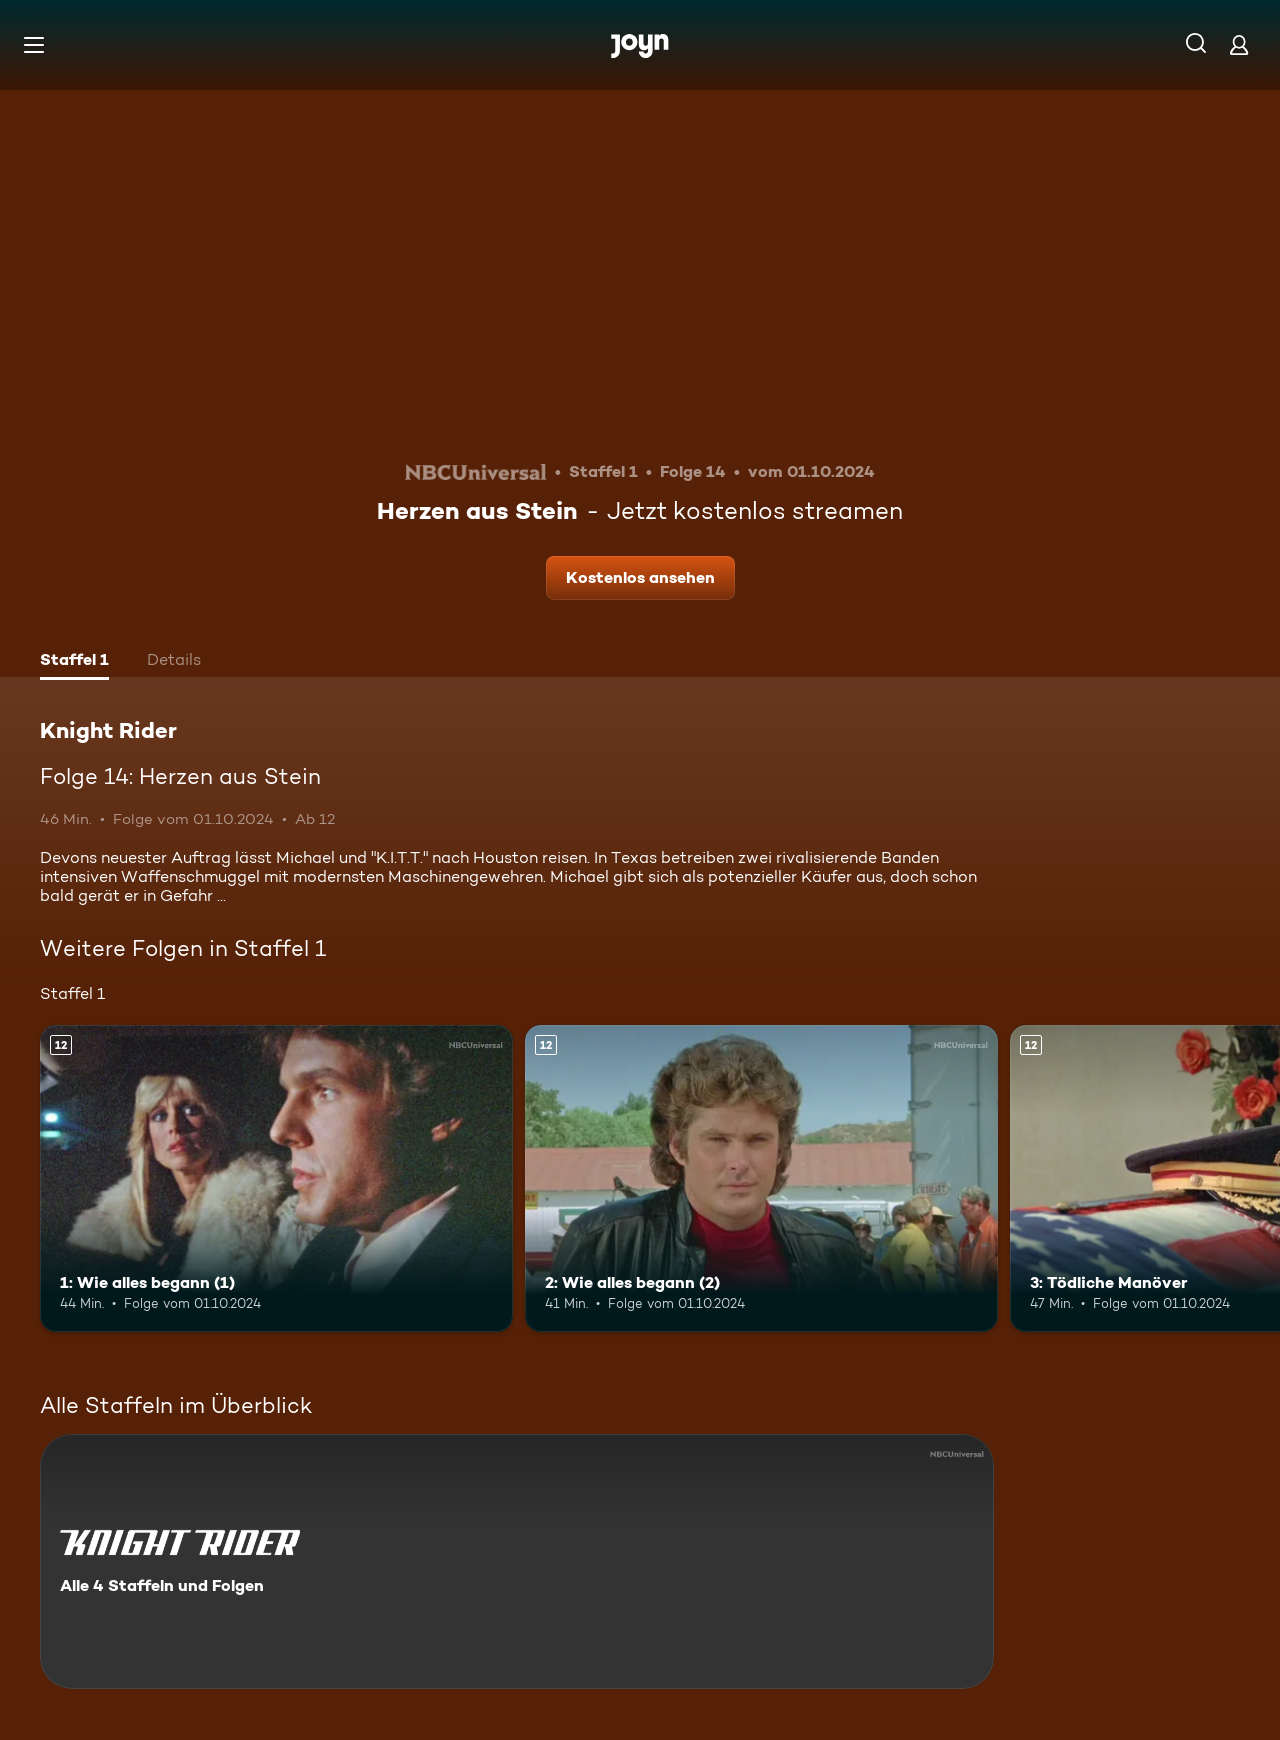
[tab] (74, 662)
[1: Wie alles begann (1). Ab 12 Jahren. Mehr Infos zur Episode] (276, 1178)
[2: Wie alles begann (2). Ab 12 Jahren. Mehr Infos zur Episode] (761, 1178)
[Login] (1239, 44)
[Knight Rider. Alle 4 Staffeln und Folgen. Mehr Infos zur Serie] (517, 1561)
